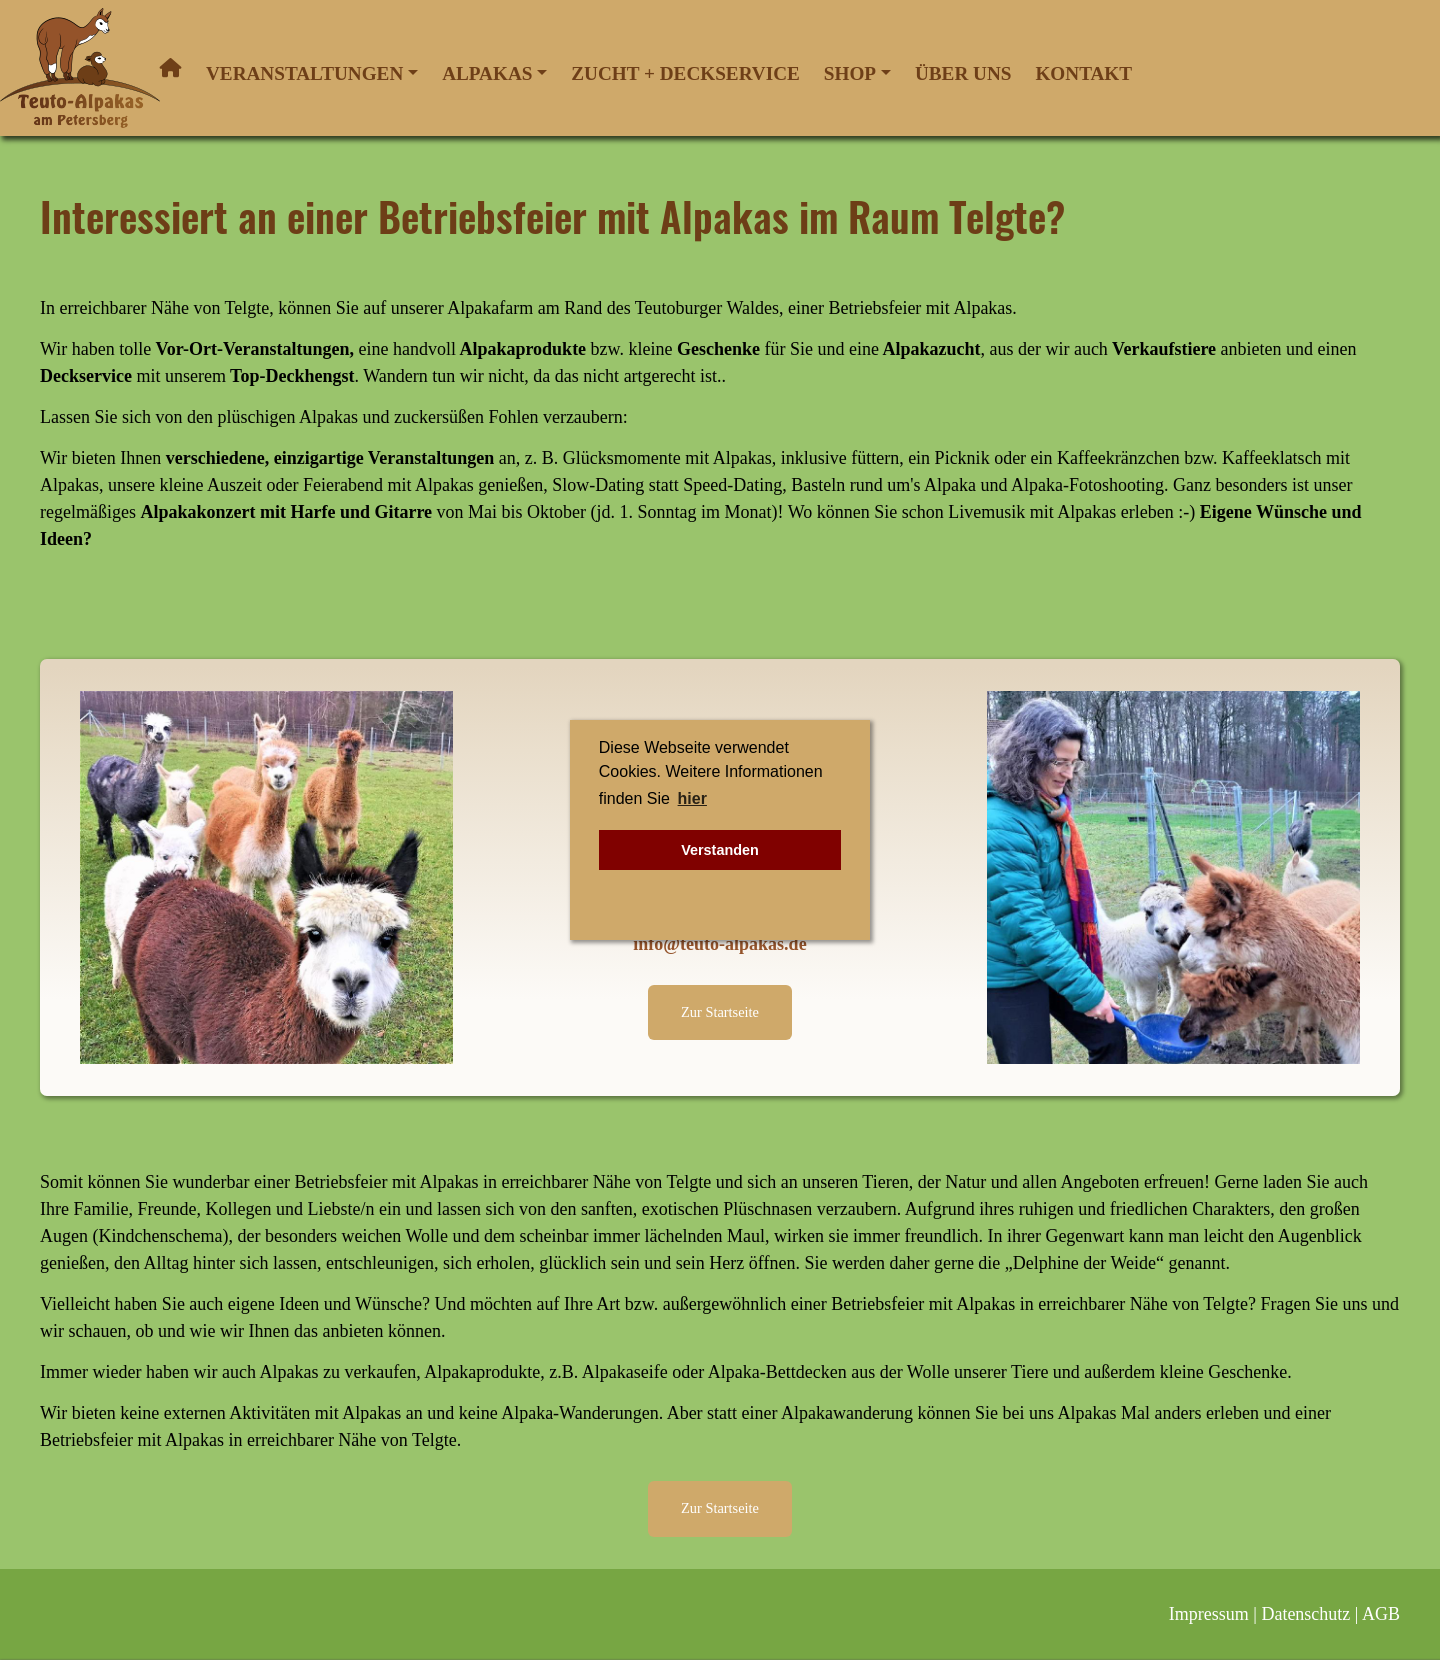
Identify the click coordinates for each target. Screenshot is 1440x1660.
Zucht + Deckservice (685, 73)
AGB (1381, 1614)
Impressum (1209, 1614)
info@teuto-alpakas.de (719, 944)
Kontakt (1083, 73)
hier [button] (692, 798)
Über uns (963, 73)
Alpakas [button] (487, 73)
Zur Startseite (720, 1012)
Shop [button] (850, 73)
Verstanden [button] (720, 850)
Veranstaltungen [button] (304, 73)
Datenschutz (1305, 1614)
